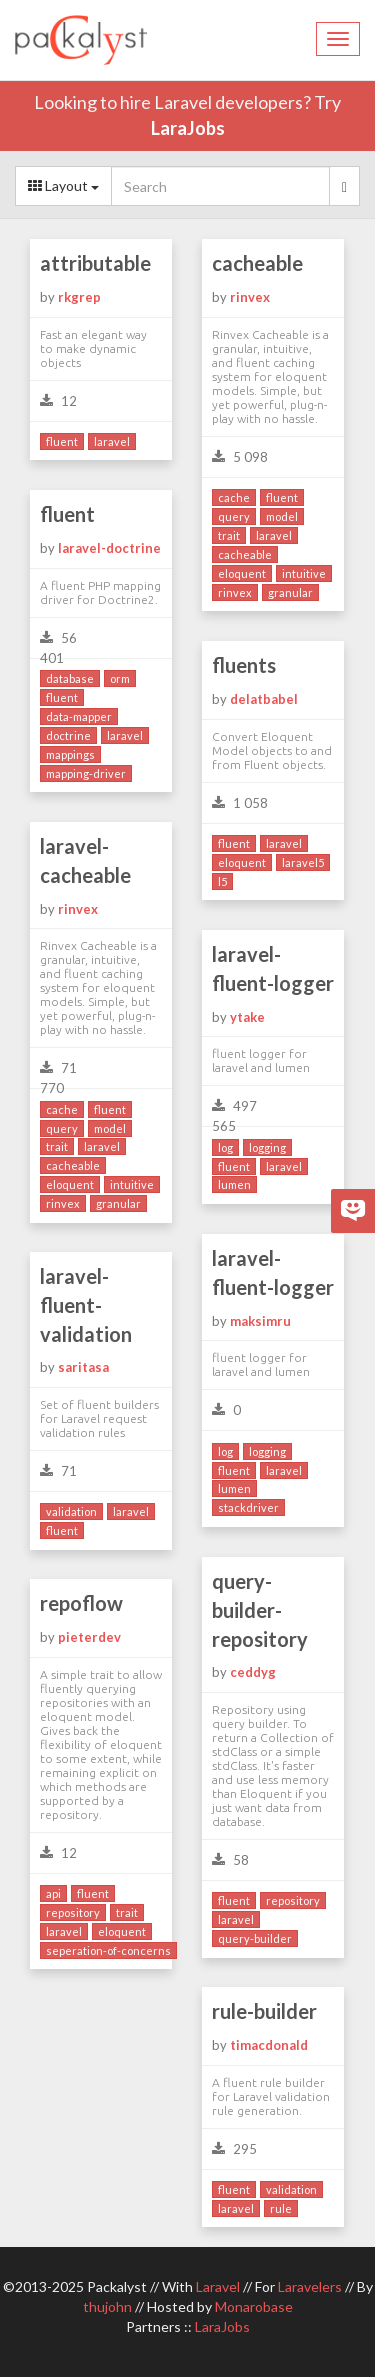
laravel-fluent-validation (86, 1304)
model (282, 516)
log (225, 1147)
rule (281, 2208)
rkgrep (79, 297)
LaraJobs (188, 128)
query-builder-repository (260, 1609)
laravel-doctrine (109, 548)
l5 (222, 881)
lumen (234, 1184)
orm (120, 678)
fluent (62, 441)
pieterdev (89, 1637)
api (53, 1893)
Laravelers (310, 2286)
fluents (244, 665)
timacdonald (269, 2045)
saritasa (83, 1367)
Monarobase (254, 2306)
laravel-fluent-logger (273, 968)
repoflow (81, 1603)
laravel (112, 441)
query (234, 516)
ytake (247, 1017)
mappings (70, 754)
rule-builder (264, 2011)
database (70, 678)
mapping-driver (86, 773)
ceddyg (253, 1672)
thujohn (107, 2306)
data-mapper (79, 716)
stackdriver (248, 1507)
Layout (63, 185)
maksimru (260, 1321)
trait (229, 535)
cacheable (257, 263)
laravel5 (303, 862)
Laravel (218, 2286)
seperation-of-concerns (108, 1950)
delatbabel (264, 699)
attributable (95, 263)
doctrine (68, 735)
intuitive (304, 573)
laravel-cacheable (85, 860)
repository (293, 1900)
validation (71, 1511)
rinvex (250, 297)
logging (267, 1147)
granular (290, 592)
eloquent (242, 573)
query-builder (255, 1938)
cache (234, 497)
